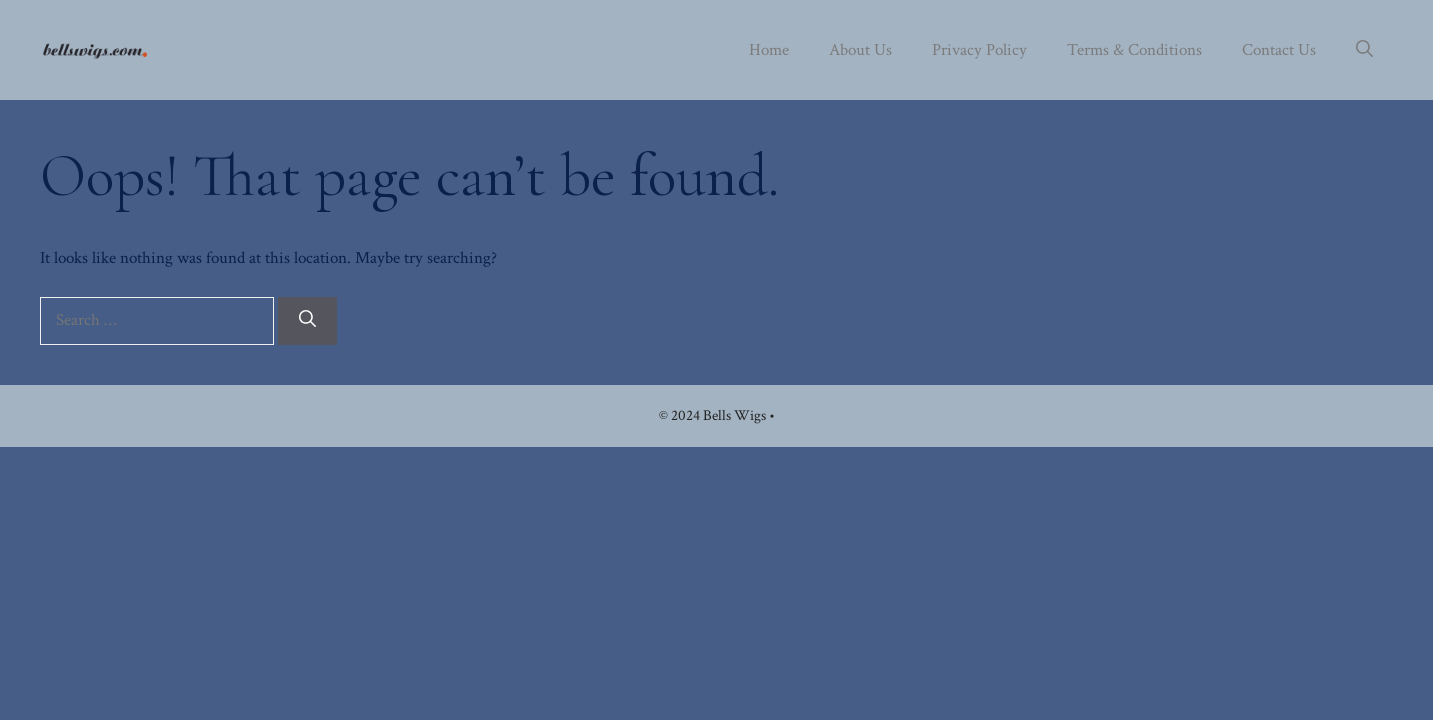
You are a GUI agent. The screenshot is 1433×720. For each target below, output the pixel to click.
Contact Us (1279, 50)
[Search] (307, 321)
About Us (860, 50)
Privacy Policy (979, 50)
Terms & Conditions (1134, 50)
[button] (1364, 50)
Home (769, 50)
